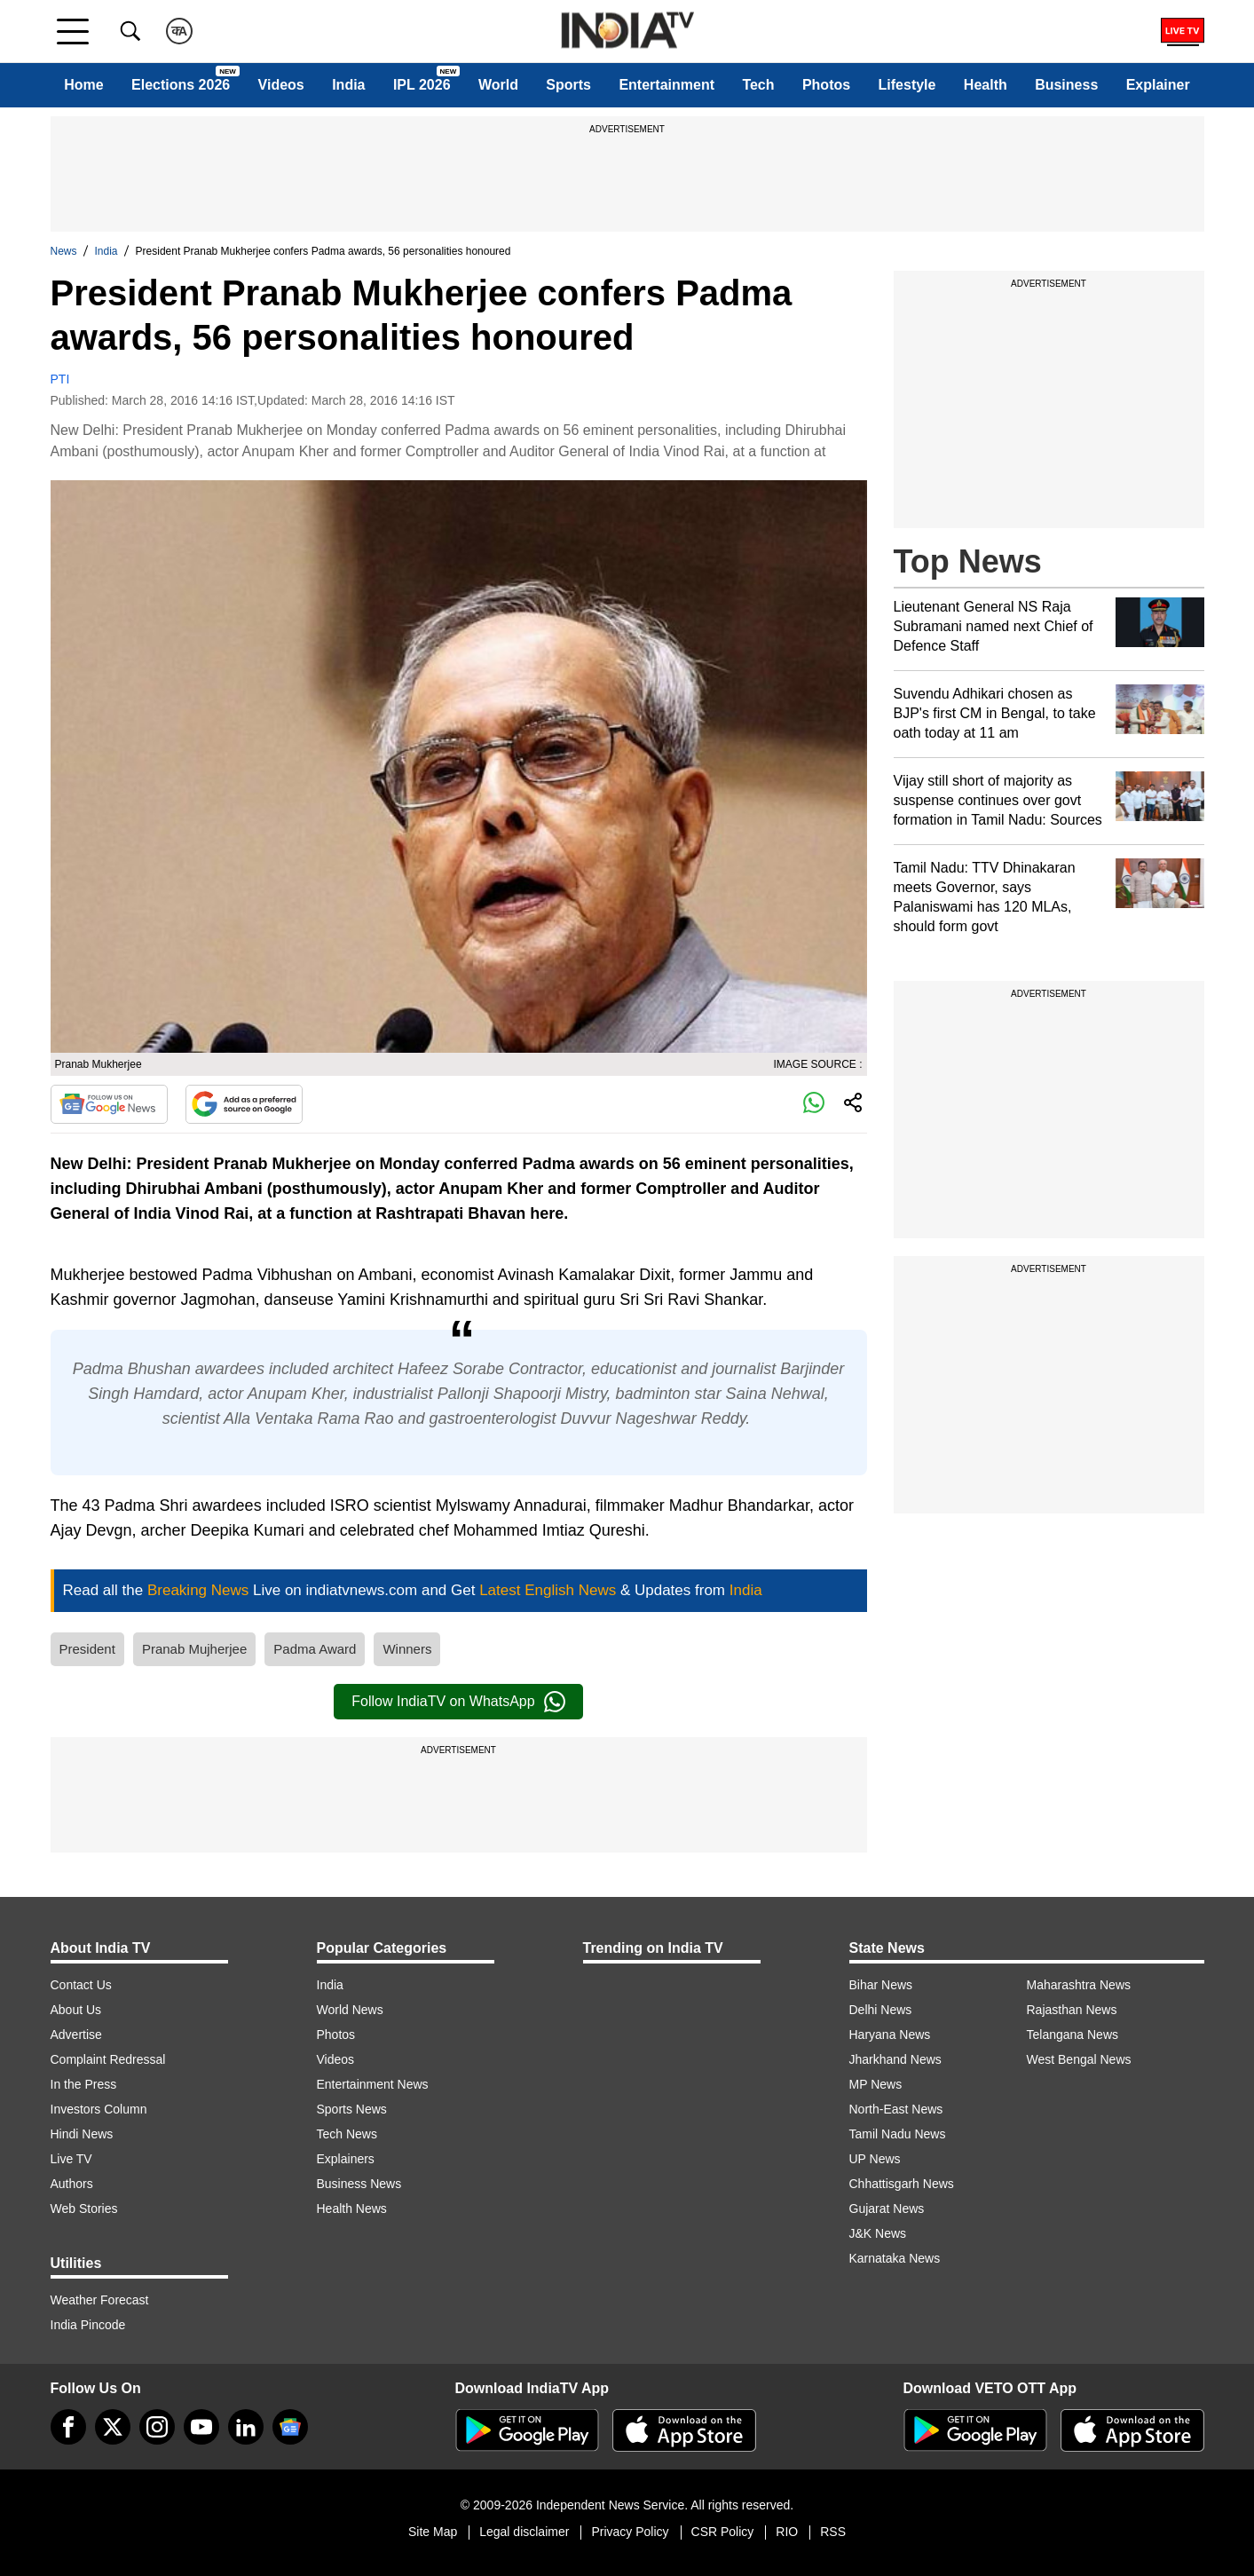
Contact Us (81, 1985)
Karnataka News (895, 2258)
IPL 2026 (422, 84)
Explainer (1158, 84)
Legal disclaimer (524, 2532)
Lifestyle (907, 84)
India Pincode (88, 2325)
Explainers (346, 2159)
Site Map (432, 2532)
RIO (787, 2532)
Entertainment (666, 84)
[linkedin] (246, 2427)
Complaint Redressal (108, 2059)
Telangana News (1073, 2034)
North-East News (896, 2109)
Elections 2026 (180, 84)
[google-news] (290, 2427)
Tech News (347, 2134)
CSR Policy (722, 2532)
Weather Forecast (100, 2300)
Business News (359, 2184)
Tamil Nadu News (897, 2134)
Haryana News (890, 2034)
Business (1066, 84)
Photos (826, 84)
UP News (875, 2159)
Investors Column (99, 2109)
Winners (407, 1648)
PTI (60, 379)
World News (350, 2010)
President (87, 1648)
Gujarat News (887, 2208)
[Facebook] (68, 2427)
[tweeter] (112, 2427)
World (498, 84)
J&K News (878, 2233)
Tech (758, 84)
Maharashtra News (1079, 1985)
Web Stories (84, 2208)
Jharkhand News (895, 2059)
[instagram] (157, 2427)
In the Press (84, 2084)
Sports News (352, 2109)
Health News (352, 2208)
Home (83, 84)
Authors (72, 2184)
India (348, 84)
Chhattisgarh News (901, 2184)
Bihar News (881, 1985)
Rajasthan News (1072, 2010)
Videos (281, 84)
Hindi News (82, 2134)
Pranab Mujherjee (194, 1648)
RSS (833, 2532)
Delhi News (880, 2010)
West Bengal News (1079, 2059)
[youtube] (201, 2427)
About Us (76, 2010)
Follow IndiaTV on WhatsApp (457, 1701)
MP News (876, 2084)
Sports (568, 84)
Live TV (71, 2159)
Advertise (76, 2034)
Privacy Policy (629, 2532)
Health (985, 84)
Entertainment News (373, 2084)
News (64, 251)
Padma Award (314, 1648)
